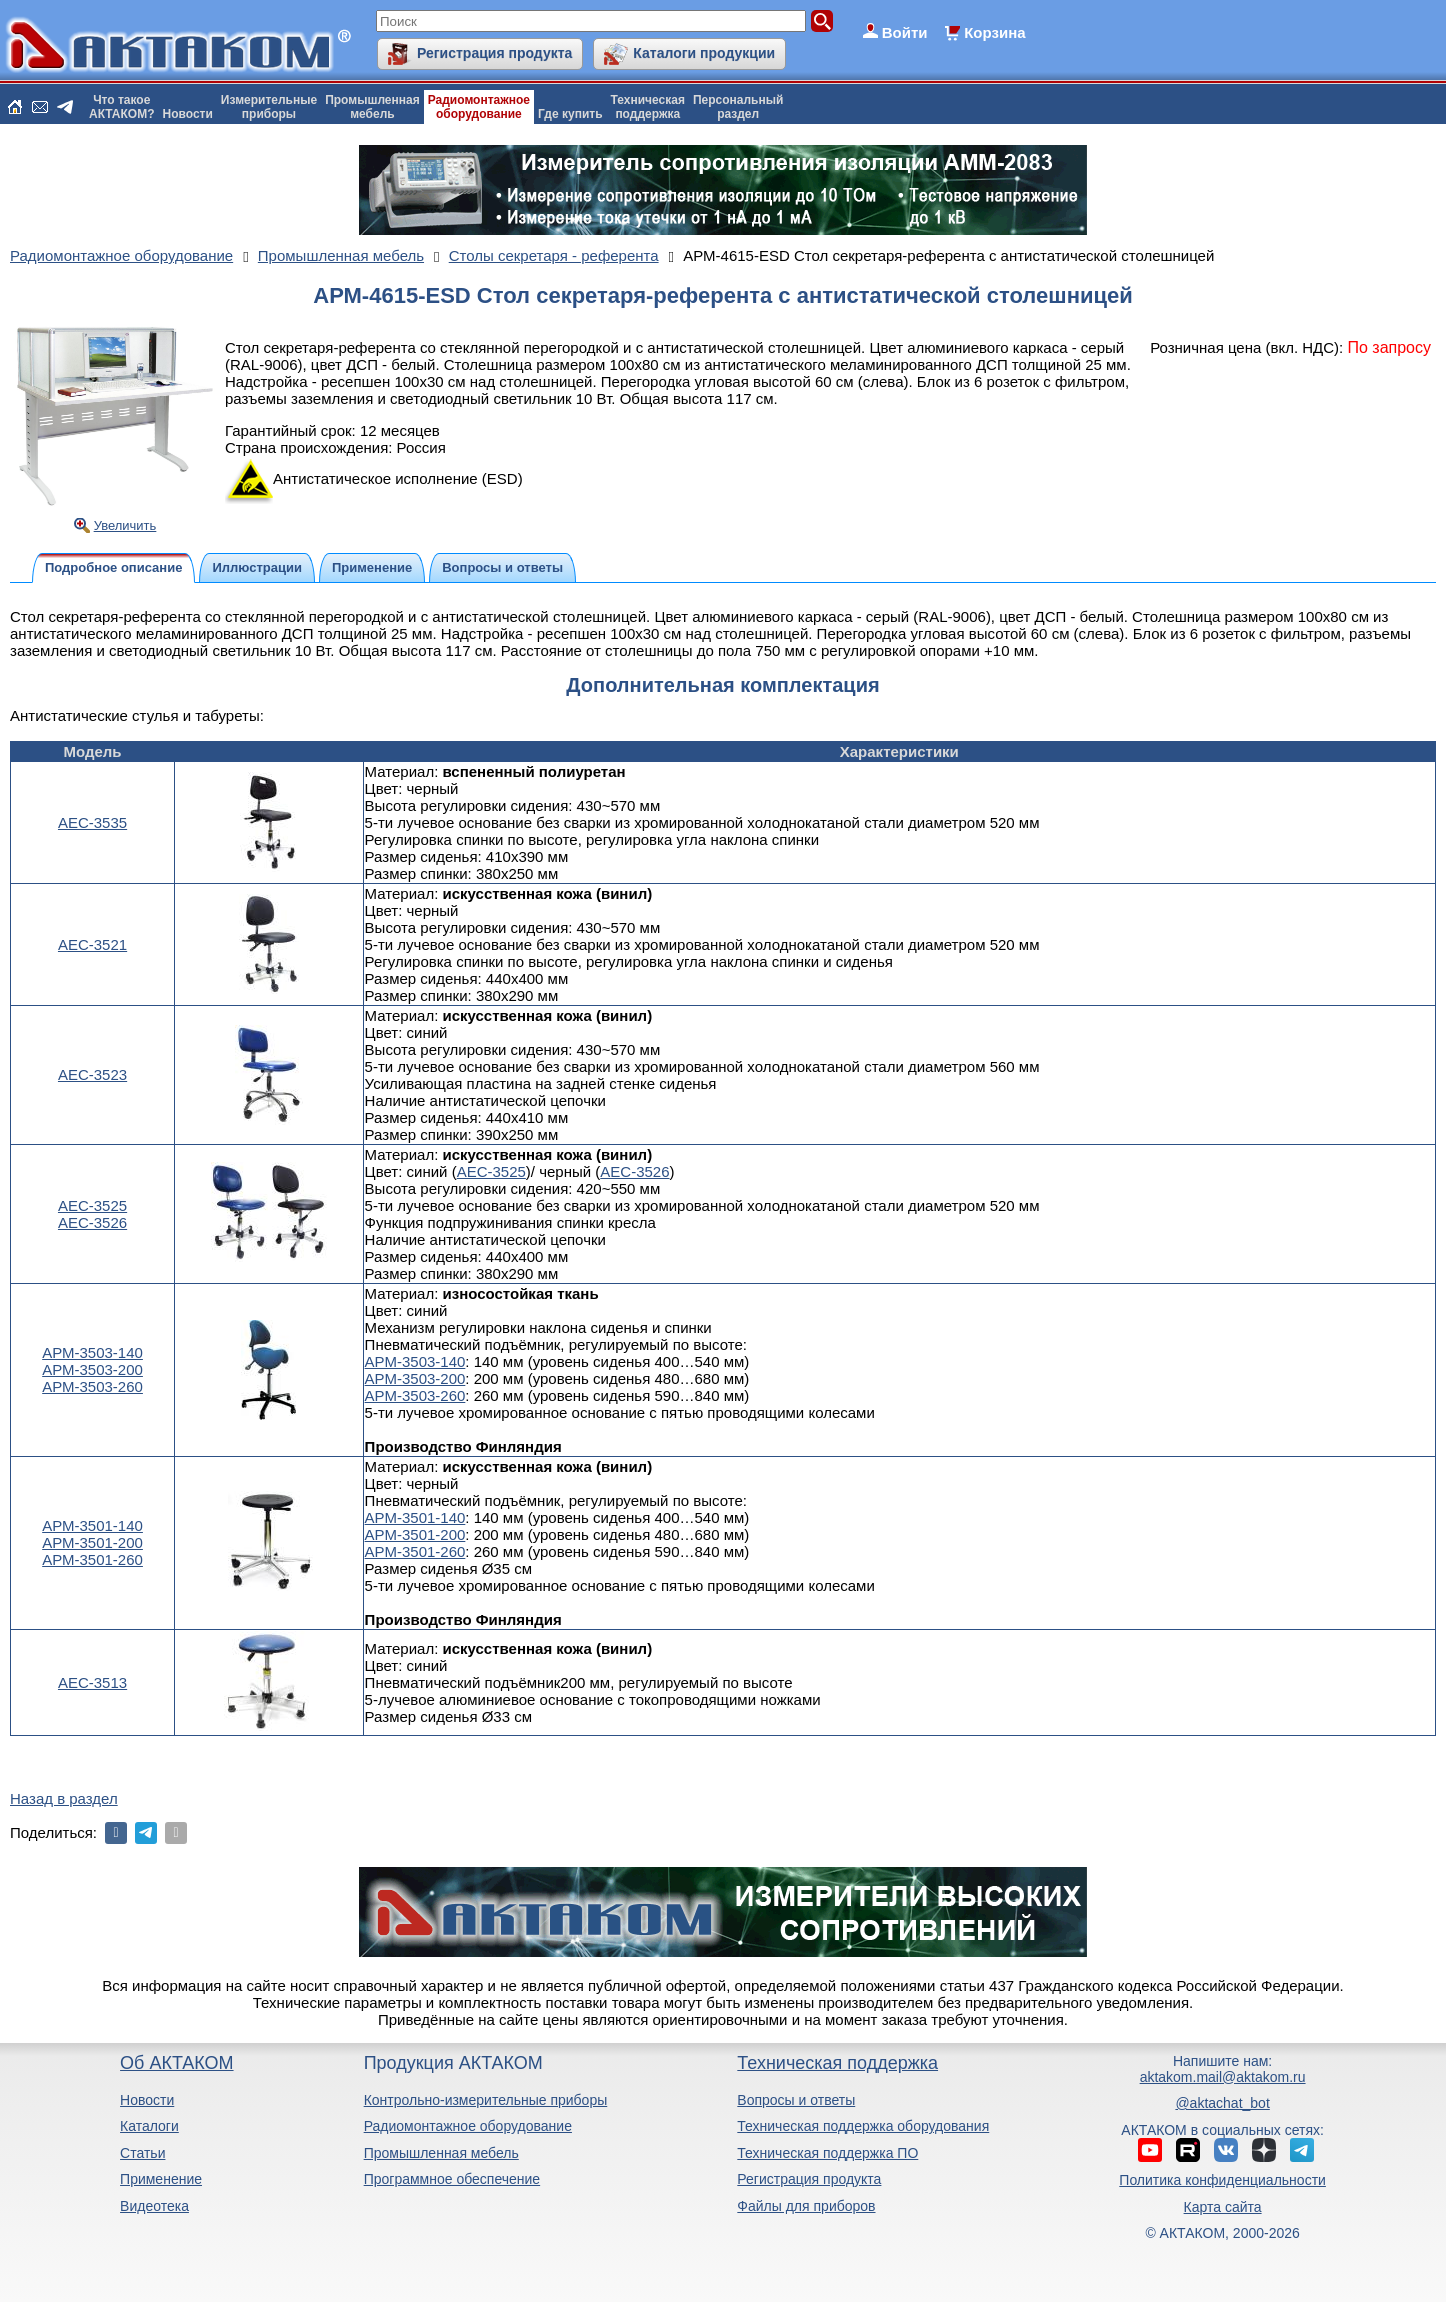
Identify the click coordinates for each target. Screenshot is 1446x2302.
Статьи (142, 2153)
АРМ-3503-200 (92, 1369)
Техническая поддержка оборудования (863, 2126)
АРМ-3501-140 (92, 1525)
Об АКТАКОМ (176, 2063)
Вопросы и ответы (796, 2100)
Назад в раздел (64, 1798)
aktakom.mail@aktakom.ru (1223, 2077)
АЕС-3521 (92, 944)
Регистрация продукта (494, 53)
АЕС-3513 (92, 1682)
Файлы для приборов (806, 2206)
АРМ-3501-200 (92, 1542)
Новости (188, 114)
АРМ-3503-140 (92, 1352)
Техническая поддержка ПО (827, 2153)
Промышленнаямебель (372, 107)
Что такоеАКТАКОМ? (122, 107)
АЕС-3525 (92, 1205)
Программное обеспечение (452, 2179)
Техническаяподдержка (648, 107)
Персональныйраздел (738, 107)
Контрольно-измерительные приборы (486, 2100)
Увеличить (125, 525)
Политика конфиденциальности (1222, 2180)
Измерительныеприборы (269, 107)
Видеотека (154, 2206)
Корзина (994, 32)
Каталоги (149, 2126)
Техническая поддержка (837, 2063)
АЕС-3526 (92, 1222)
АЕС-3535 (92, 822)
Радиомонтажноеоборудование (479, 107)
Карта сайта (1223, 2207)
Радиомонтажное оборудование (468, 2126)
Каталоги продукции (704, 53)
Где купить (570, 114)
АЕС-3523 (92, 1074)
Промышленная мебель (441, 2153)
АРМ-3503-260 (92, 1386)
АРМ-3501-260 (92, 1559)
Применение (161, 2179)
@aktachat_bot (1222, 2103)
